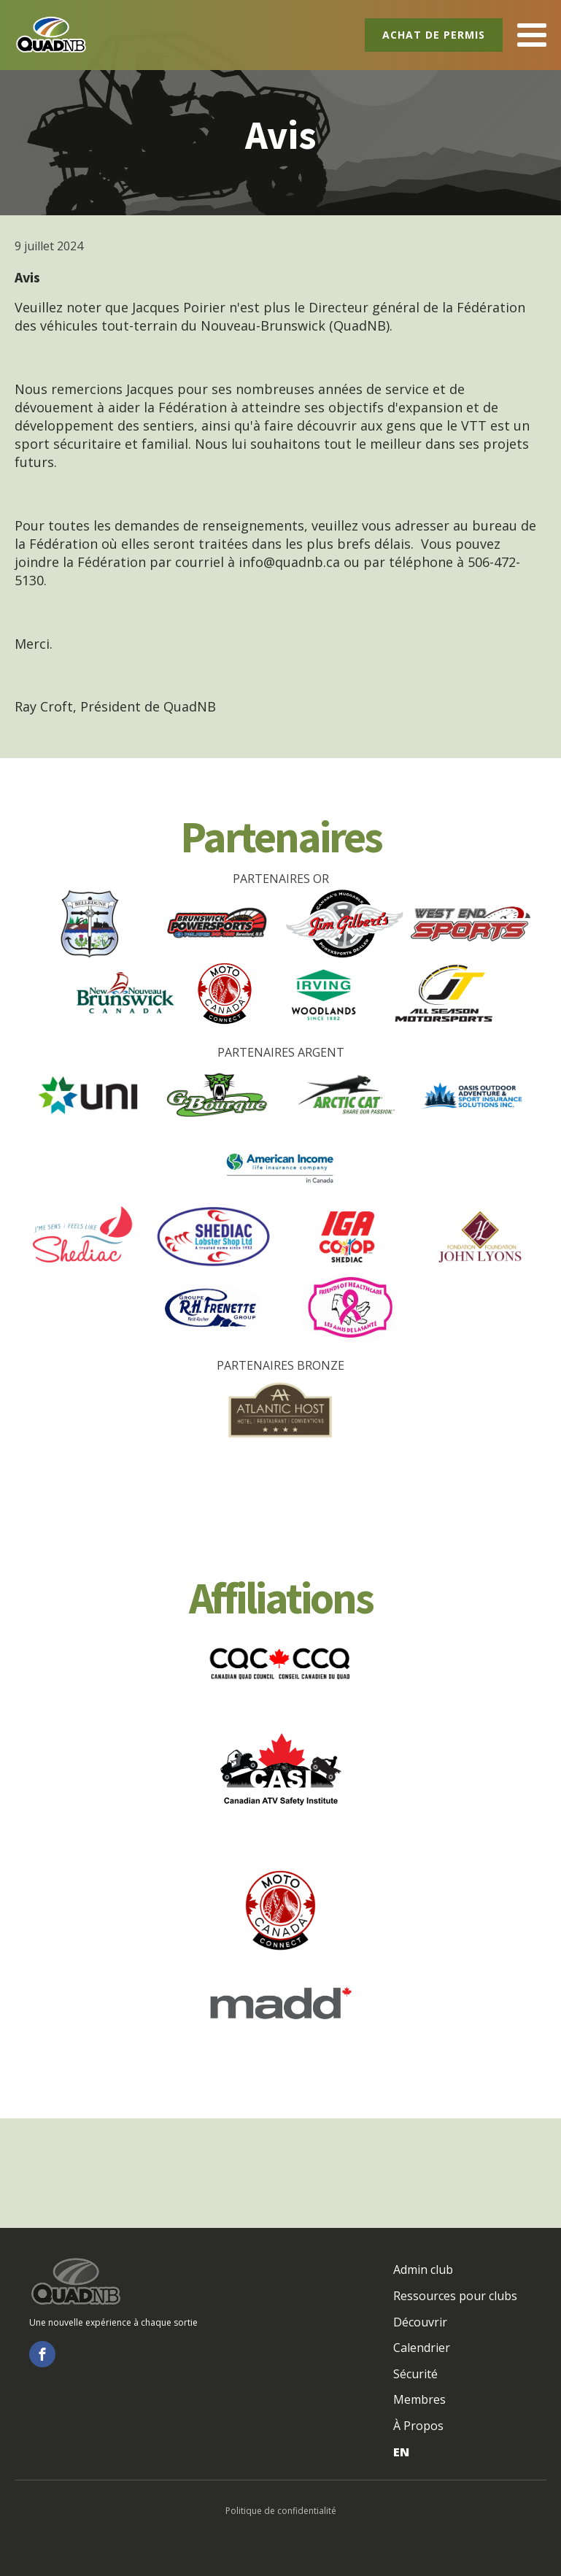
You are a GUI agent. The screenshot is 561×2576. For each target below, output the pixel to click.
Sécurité (415, 2374)
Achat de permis (433, 35)
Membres (419, 2399)
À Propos (418, 2426)
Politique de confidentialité (280, 2510)
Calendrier (421, 2348)
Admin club (423, 2269)
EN (401, 2452)
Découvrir (420, 2322)
